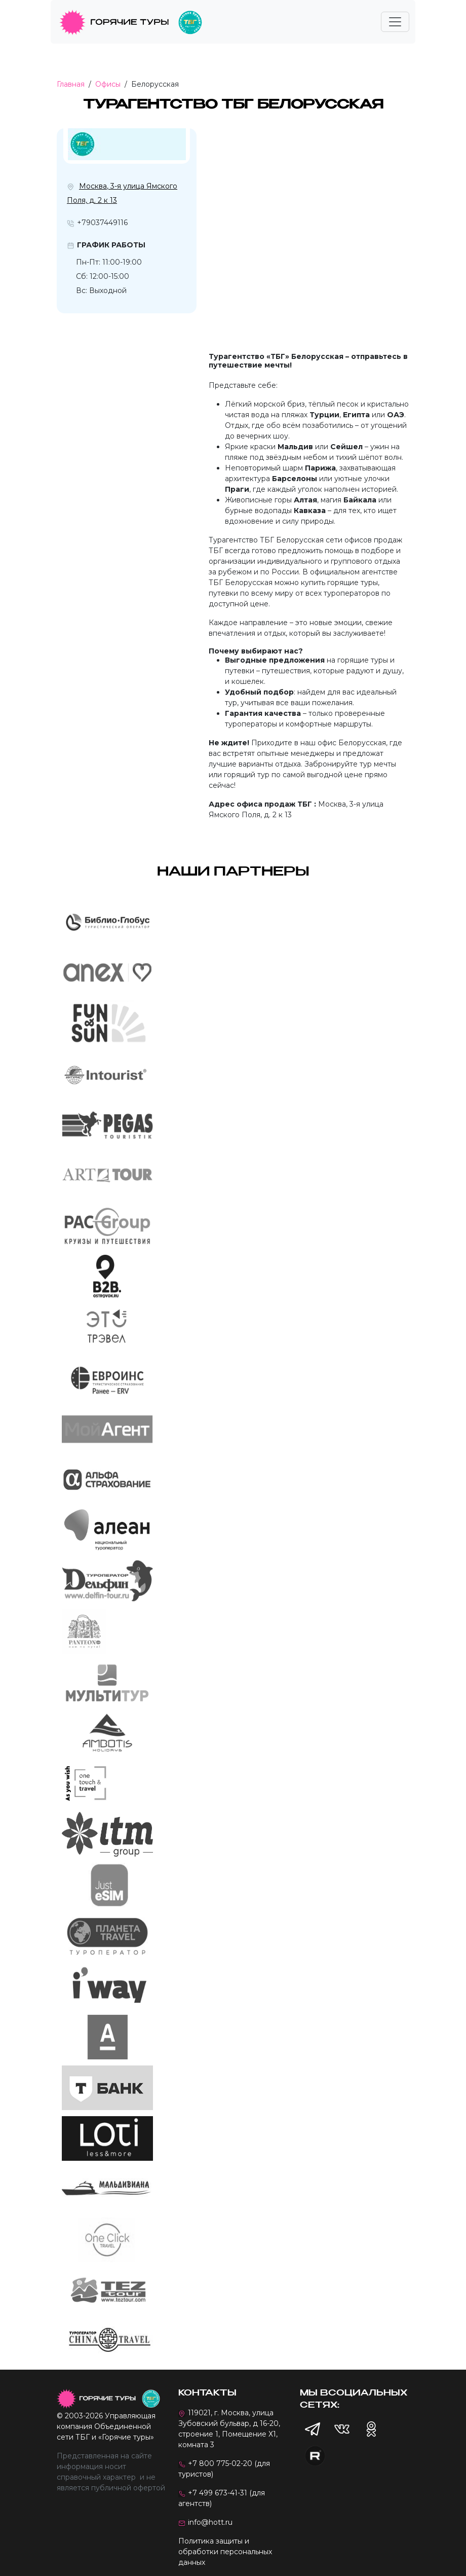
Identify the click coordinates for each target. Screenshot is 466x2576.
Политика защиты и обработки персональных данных (225, 2551)
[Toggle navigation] (395, 22)
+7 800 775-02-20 (220, 2463)
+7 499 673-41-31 (217, 2492)
